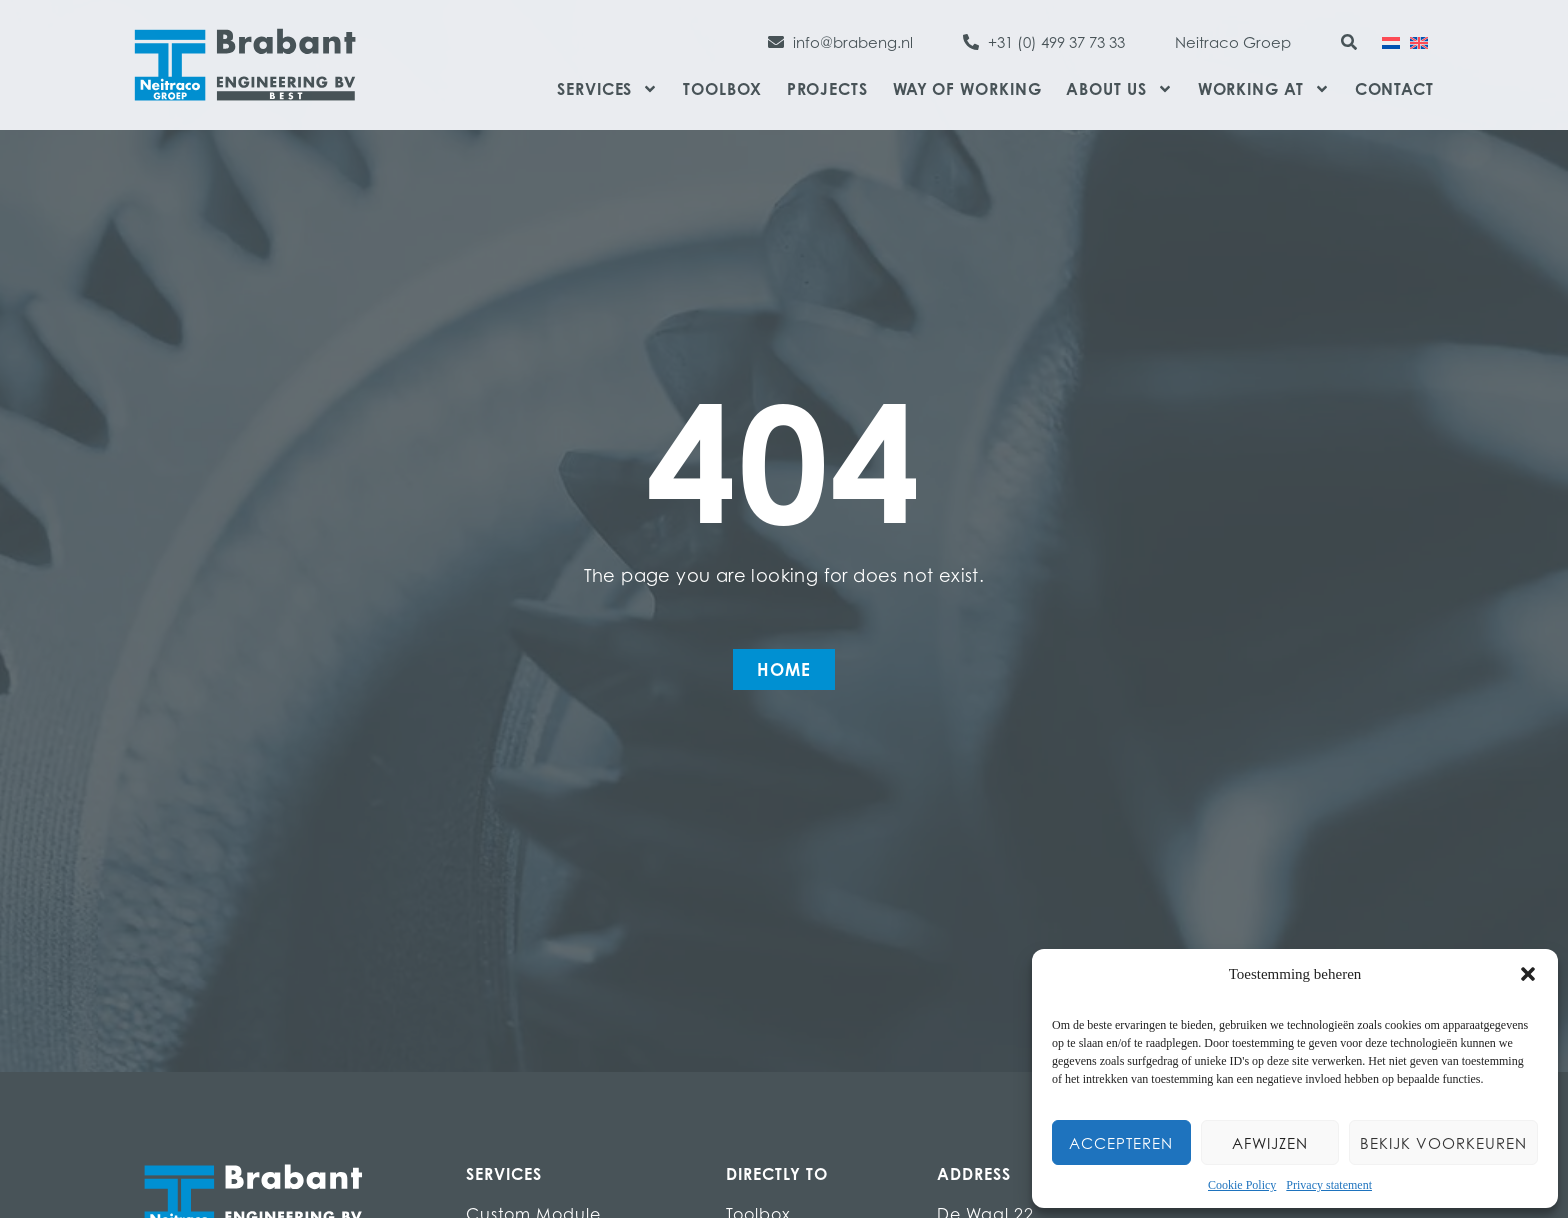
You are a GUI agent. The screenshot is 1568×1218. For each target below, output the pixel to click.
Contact (1394, 89)
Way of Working (967, 89)
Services (607, 89)
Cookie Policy (1242, 1185)
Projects (827, 89)
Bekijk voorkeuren (1443, 1143)
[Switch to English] (1419, 41)
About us (1119, 89)
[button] (1528, 974)
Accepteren (1121, 1143)
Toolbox (722, 89)
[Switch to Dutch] (1391, 41)
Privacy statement (1329, 1185)
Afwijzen (1270, 1143)
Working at (1264, 89)
